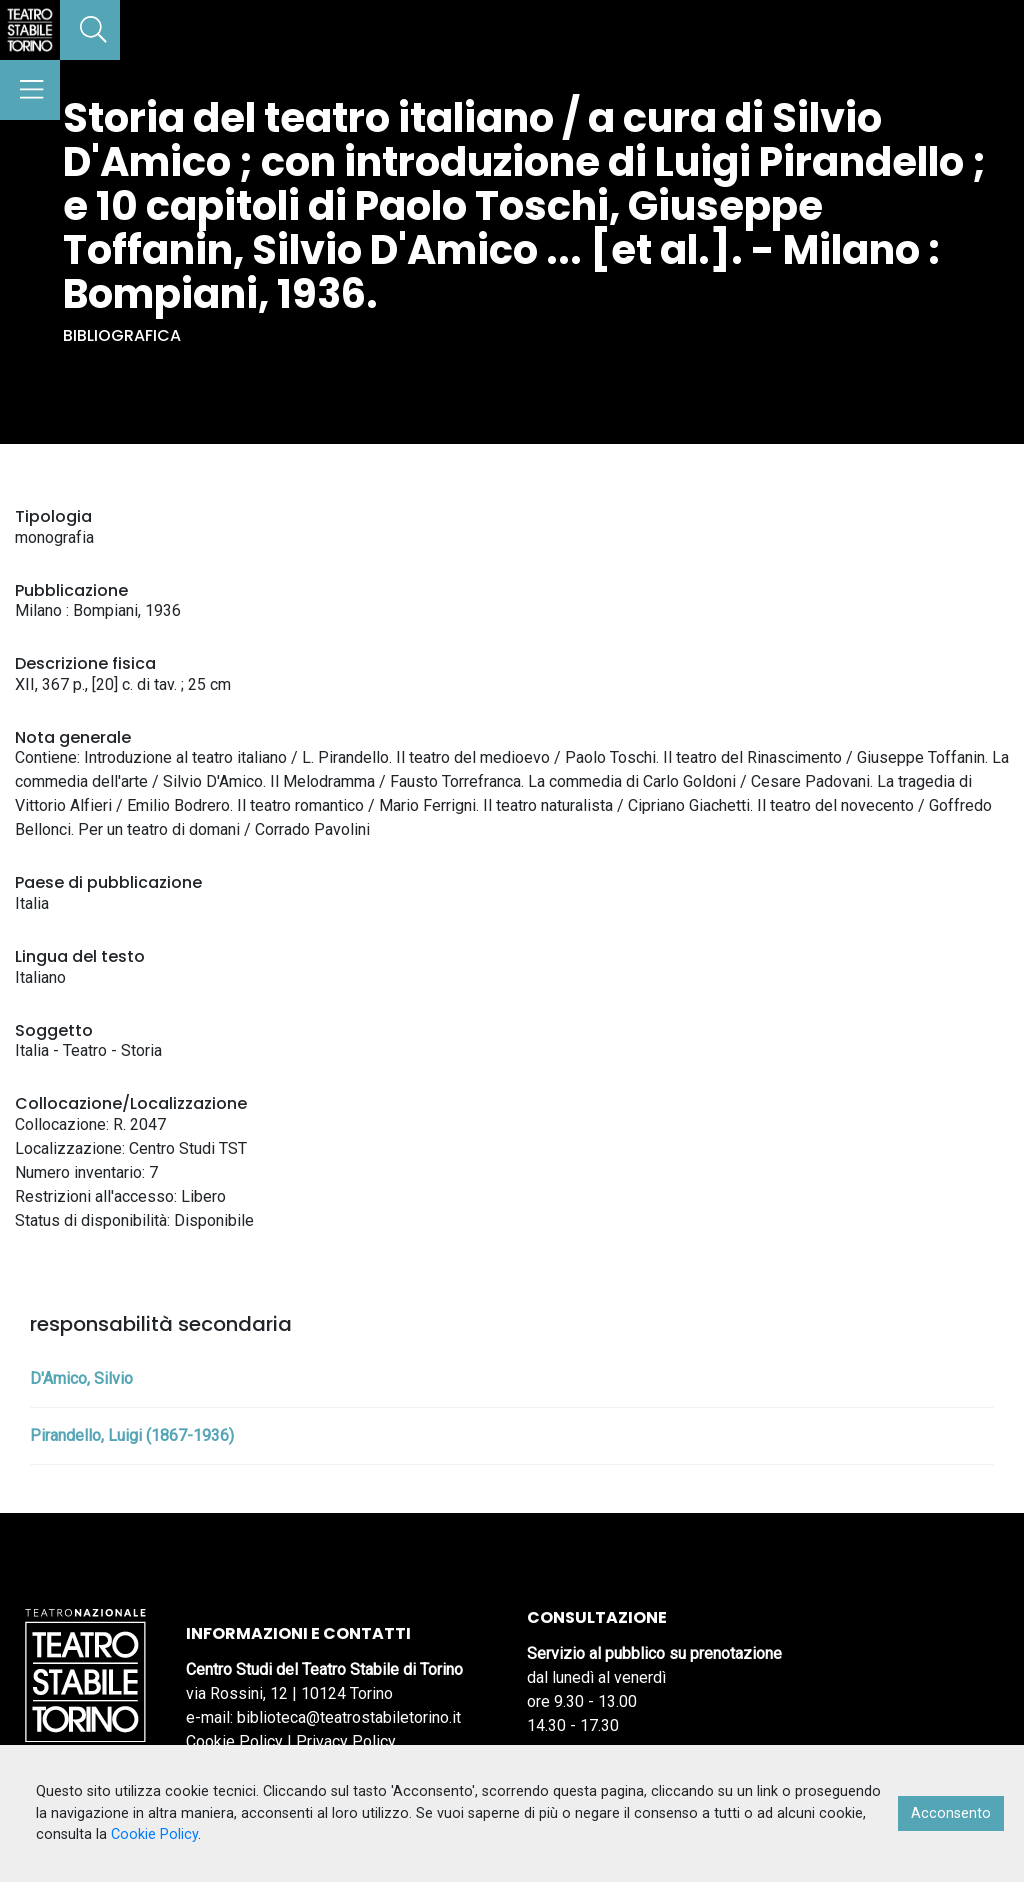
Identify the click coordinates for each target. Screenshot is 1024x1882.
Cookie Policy (234, 1741)
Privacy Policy (346, 1741)
